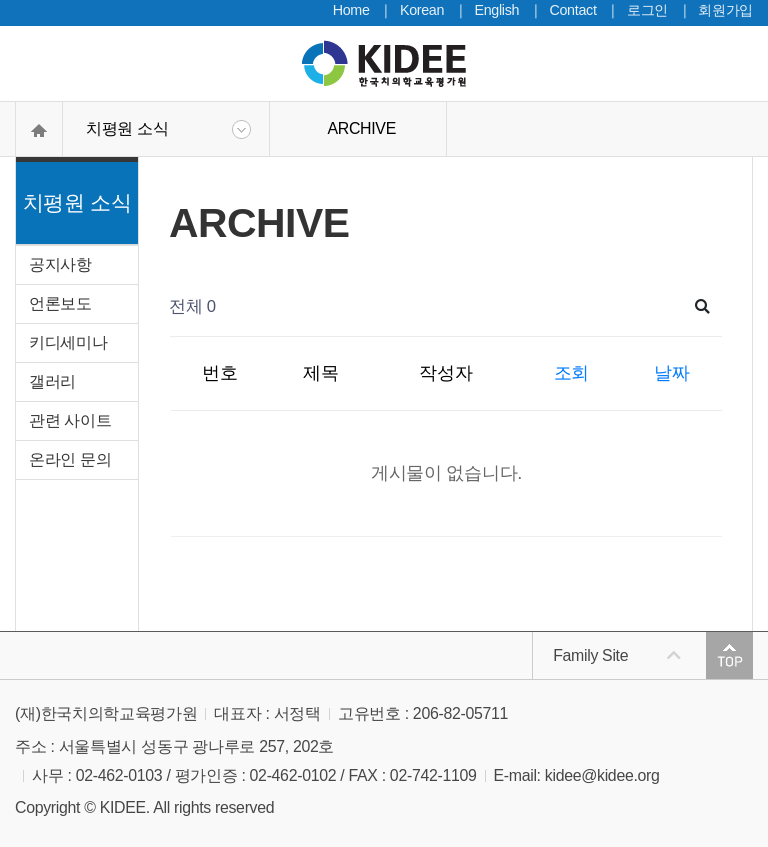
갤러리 (52, 381)
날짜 (671, 373)
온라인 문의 (70, 459)
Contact (572, 10)
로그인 (647, 10)
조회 (571, 373)
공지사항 (60, 264)
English (496, 10)
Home (351, 10)
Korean (422, 10)
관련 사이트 (70, 420)
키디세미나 (68, 342)
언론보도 (60, 303)
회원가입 (725, 10)
